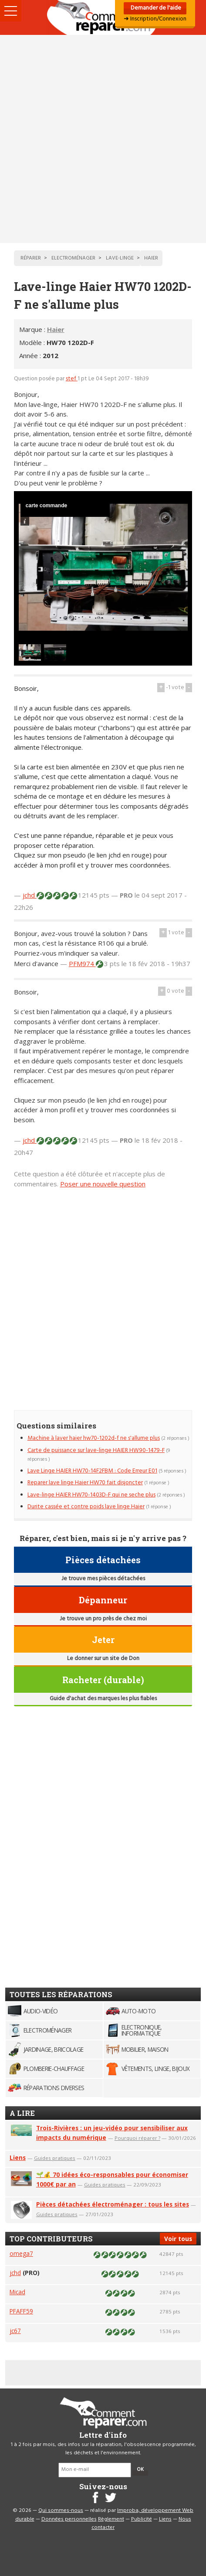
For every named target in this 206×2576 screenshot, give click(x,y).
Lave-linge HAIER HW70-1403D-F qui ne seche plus (91, 1495)
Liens (18, 2157)
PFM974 (82, 963)
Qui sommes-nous (60, 2510)
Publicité (141, 2519)
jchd (30, 895)
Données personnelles (69, 2519)
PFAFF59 (21, 2311)
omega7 (21, 2253)
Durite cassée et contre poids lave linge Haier (86, 1506)
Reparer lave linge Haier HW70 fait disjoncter (85, 1482)
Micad (17, 2292)
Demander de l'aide (155, 8)
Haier (55, 329)
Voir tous (178, 2238)
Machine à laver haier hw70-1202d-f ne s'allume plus (93, 1438)
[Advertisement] (103, 139)
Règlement (111, 2519)
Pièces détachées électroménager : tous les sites (112, 2204)
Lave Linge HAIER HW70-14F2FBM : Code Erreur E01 (92, 1471)
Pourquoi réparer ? (137, 2138)
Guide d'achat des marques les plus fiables (103, 1698)
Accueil (103, 17)
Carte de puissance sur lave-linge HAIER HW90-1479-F (96, 1450)
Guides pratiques (54, 2158)
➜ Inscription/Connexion (155, 19)
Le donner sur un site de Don (103, 1658)
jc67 (15, 2331)
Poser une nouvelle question (102, 1183)
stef (72, 378)
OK (140, 2469)
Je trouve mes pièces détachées (103, 1578)
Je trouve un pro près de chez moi (103, 1618)
